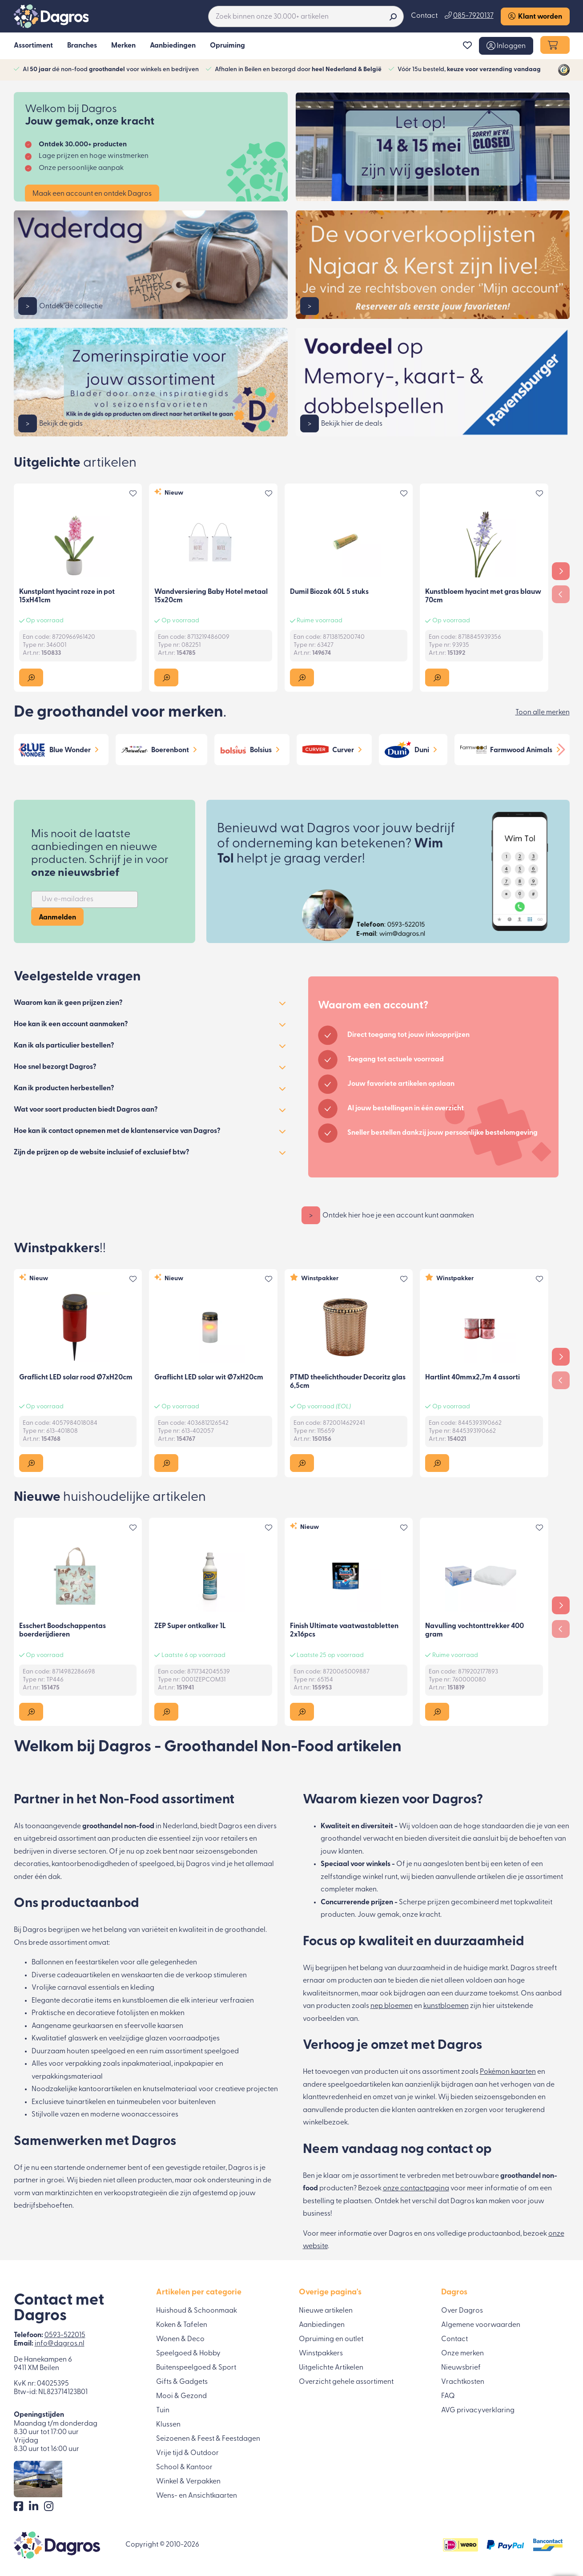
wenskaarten (142, 1975)
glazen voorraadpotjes (182, 2038)
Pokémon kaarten (508, 2072)
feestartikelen (97, 1962)
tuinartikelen (86, 2102)
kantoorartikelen (105, 2089)
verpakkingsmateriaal (67, 2076)
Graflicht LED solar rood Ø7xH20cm (76, 1377)
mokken (172, 2013)
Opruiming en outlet (331, 2339)
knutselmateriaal (170, 2089)
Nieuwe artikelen (326, 2310)
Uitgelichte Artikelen (331, 2367)
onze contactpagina (416, 2188)
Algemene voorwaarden (480, 2325)
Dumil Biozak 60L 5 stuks (329, 592)
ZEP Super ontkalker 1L (190, 1626)
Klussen (168, 2424)
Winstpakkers (60, 1249)
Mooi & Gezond (181, 2396)
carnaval (72, 1987)
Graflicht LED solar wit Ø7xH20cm (208, 1377)
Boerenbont (170, 750)
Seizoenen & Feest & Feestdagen (208, 2439)
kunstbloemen (145, 2000)
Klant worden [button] (535, 16)
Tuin (162, 2410)
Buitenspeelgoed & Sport (196, 2367)
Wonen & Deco (180, 2339)
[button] (506, 46)
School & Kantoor (184, 2467)
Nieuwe (110, 1497)
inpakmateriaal (146, 2064)
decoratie (77, 2000)
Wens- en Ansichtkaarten (196, 2495)
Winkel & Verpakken (188, 2481)
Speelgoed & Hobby (188, 2353)
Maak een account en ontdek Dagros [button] (91, 194)
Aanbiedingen (322, 2325)
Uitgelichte (75, 463)
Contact (424, 16)
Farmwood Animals (521, 750)
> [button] (27, 306)
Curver (343, 750)
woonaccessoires (149, 2114)
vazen (70, 2114)
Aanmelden (57, 917)
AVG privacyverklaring (478, 2410)
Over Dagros (462, 2310)
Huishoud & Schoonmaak (196, 2310)
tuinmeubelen (139, 2102)
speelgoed (221, 2051)
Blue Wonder (70, 750)
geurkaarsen (92, 2026)
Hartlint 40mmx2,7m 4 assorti (472, 1377)
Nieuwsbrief (461, 2367)
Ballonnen (48, 1962)
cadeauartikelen (83, 1975)
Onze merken (462, 2353)
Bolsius (261, 750)
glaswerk (83, 2038)
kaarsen (170, 2026)
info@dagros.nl (59, 2343)
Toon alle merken (542, 712)
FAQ (448, 2396)
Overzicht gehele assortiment (346, 2382)
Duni (421, 750)
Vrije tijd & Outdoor (187, 2453)
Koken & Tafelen (181, 2325)
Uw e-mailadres (67, 899)
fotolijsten (133, 2013)
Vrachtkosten (462, 2382)
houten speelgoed (96, 2051)
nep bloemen (391, 2006)
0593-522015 (64, 2335)
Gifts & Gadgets (182, 2382)
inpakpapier (194, 2064)
